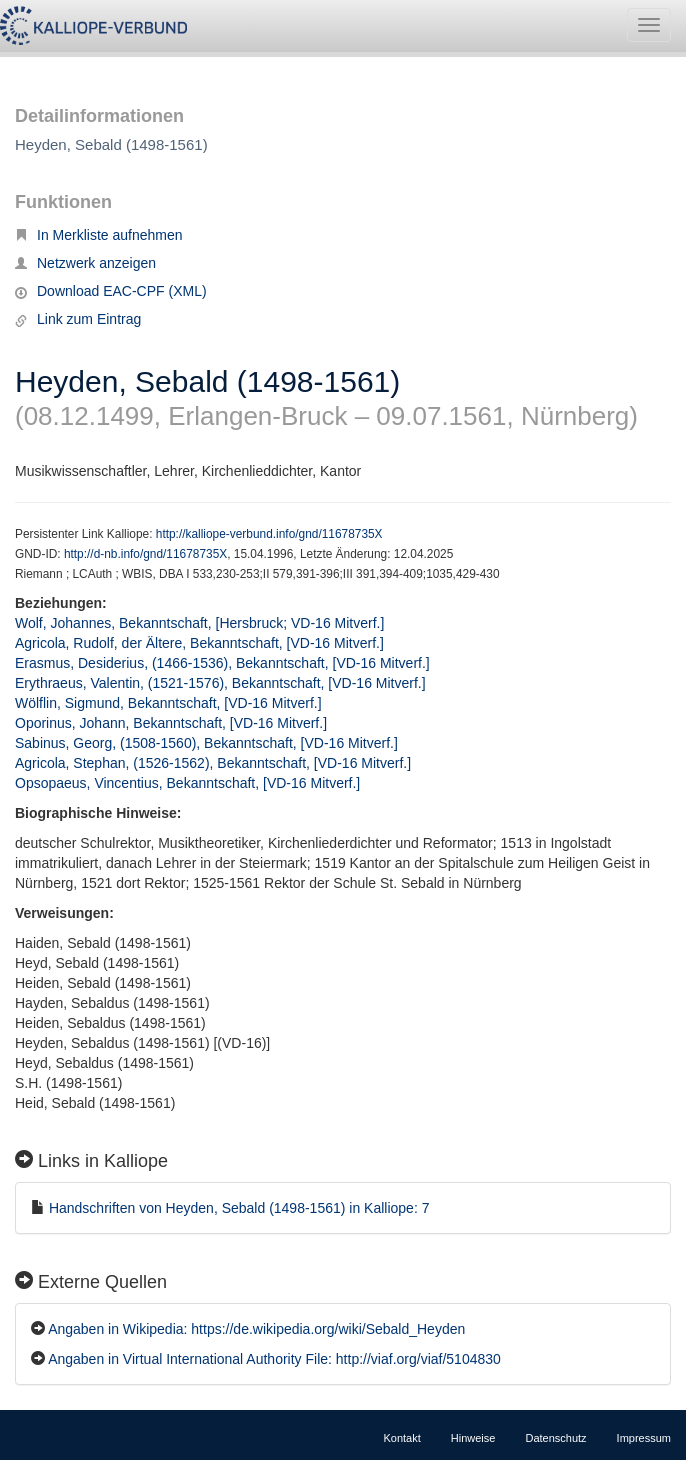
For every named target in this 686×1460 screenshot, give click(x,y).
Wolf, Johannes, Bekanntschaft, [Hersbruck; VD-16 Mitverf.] (199, 623)
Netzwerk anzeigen (85, 263)
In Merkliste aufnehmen (99, 235)
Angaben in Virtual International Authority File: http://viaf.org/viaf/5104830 (274, 1359)
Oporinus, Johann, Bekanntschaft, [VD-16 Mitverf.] (171, 723)
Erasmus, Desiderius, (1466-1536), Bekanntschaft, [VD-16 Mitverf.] (222, 663)
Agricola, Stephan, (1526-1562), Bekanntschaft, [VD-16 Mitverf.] (213, 763)
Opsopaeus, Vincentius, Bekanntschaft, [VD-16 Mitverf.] (187, 783)
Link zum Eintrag (78, 319)
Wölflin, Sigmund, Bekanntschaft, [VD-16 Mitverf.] (168, 703)
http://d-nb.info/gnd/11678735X (145, 554)
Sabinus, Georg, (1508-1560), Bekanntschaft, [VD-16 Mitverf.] (206, 743)
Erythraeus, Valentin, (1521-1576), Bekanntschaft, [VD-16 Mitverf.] (220, 683)
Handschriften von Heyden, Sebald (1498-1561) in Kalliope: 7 (239, 1208)
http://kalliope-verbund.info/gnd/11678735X (269, 534)
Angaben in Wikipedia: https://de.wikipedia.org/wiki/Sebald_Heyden (256, 1329)
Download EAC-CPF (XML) (111, 291)
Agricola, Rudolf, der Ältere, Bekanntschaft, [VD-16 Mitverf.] (199, 643)
